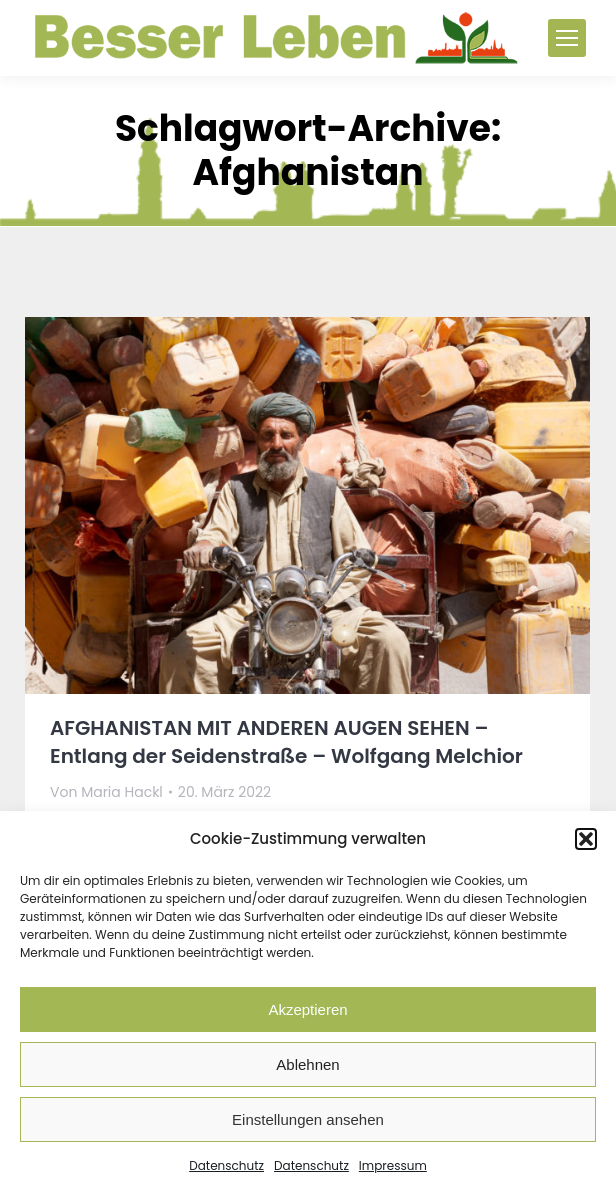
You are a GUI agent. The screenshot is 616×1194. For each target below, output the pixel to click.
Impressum (393, 1165)
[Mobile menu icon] (567, 38)
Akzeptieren (307, 1009)
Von (106, 792)
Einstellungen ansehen (308, 1119)
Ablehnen (307, 1064)
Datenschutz (226, 1165)
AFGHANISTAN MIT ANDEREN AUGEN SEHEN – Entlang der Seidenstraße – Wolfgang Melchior (286, 742)
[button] (586, 839)
